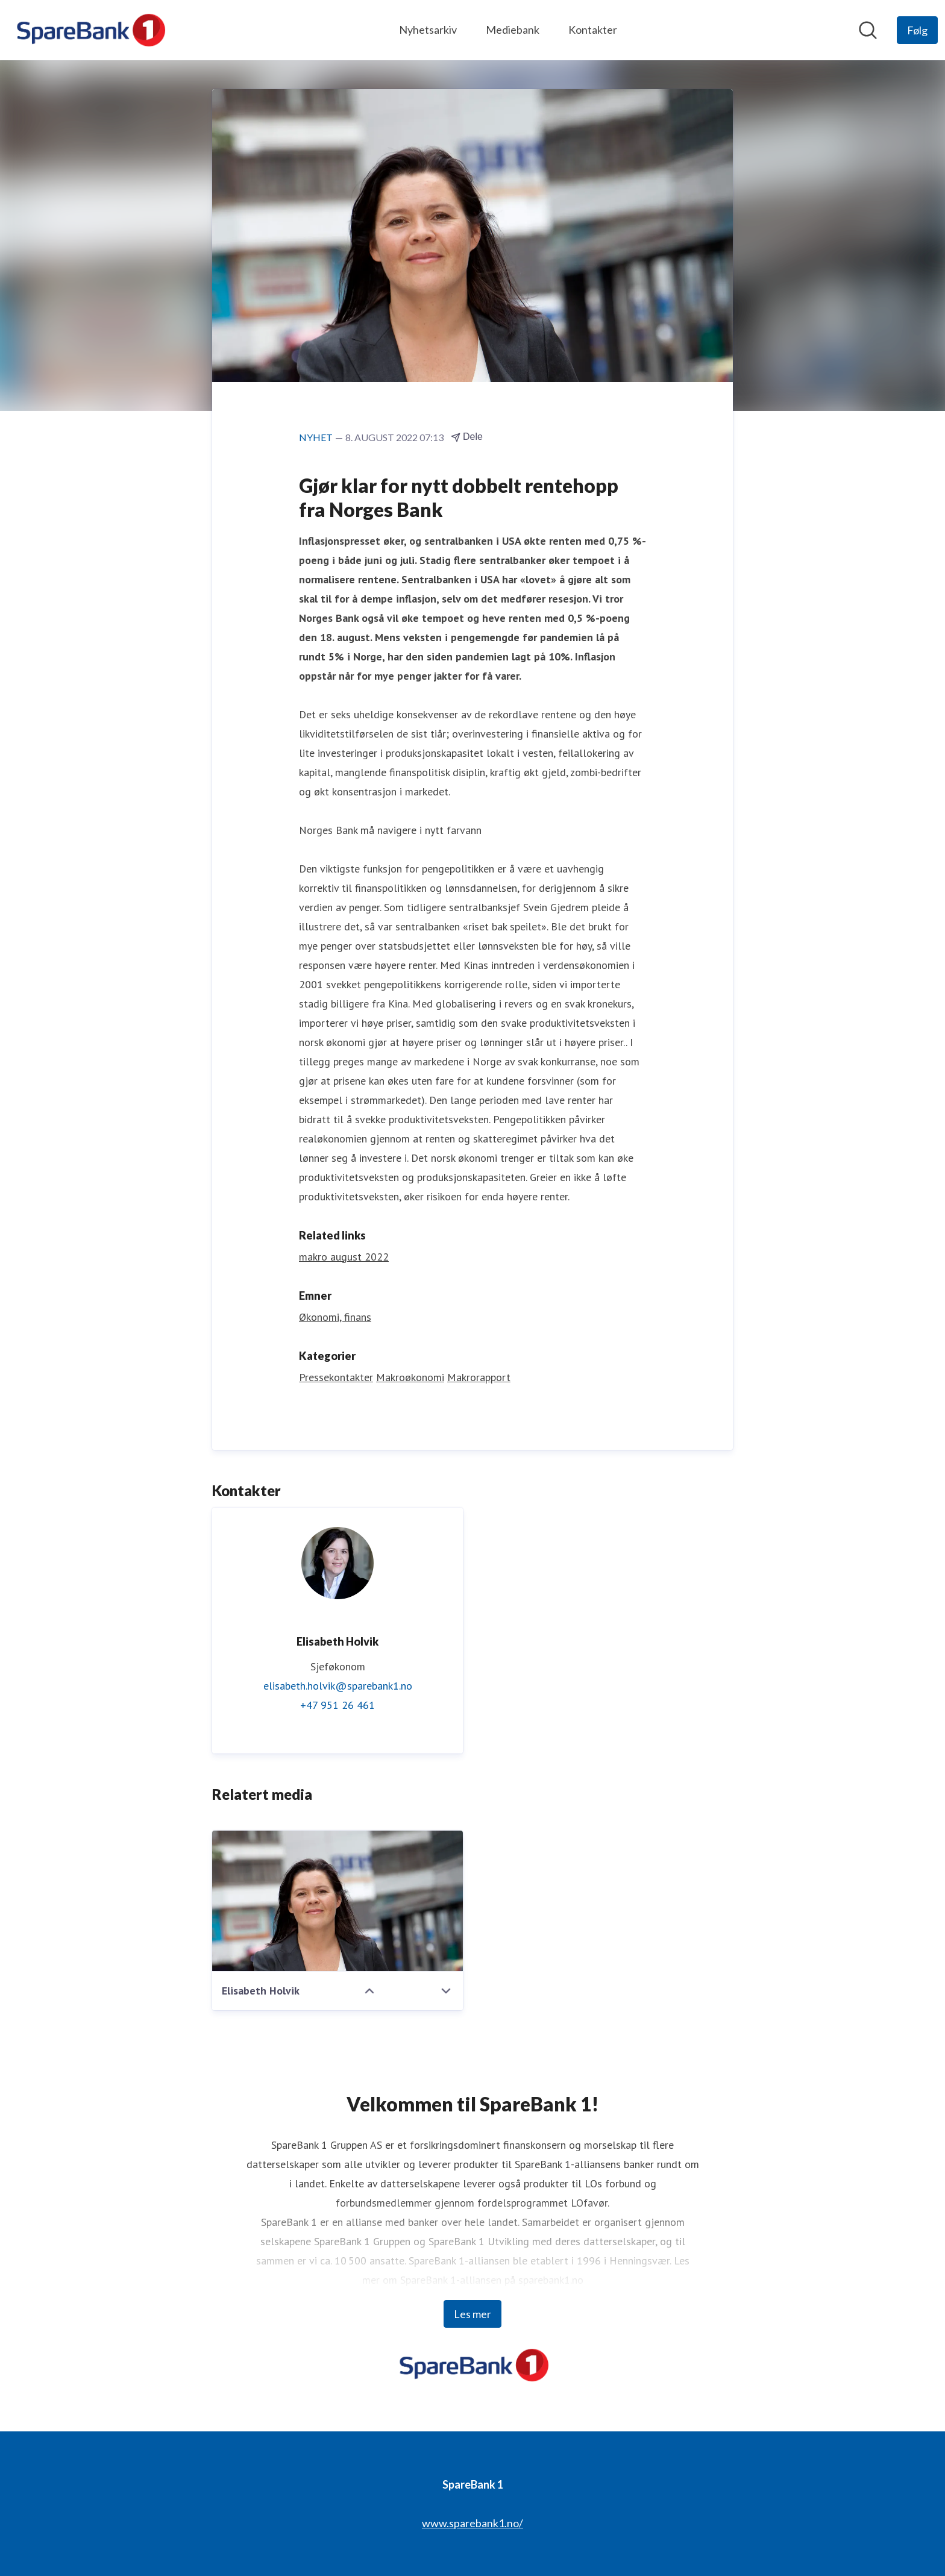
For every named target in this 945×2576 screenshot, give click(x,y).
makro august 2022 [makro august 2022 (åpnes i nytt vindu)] (344, 1257)
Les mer (472, 2314)
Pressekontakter (336, 1377)
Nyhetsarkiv (428, 29)
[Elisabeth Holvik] (337, 1901)
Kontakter (592, 29)
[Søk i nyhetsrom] (868, 30)
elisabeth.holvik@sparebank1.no (337, 1686)
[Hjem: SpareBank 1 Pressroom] (89, 30)
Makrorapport (478, 1377)
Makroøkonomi (410, 1377)
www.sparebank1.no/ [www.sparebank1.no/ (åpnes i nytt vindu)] (472, 2523)
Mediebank (512, 29)
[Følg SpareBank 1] (917, 30)
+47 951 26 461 (337, 1705)
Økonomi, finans (335, 1317)
